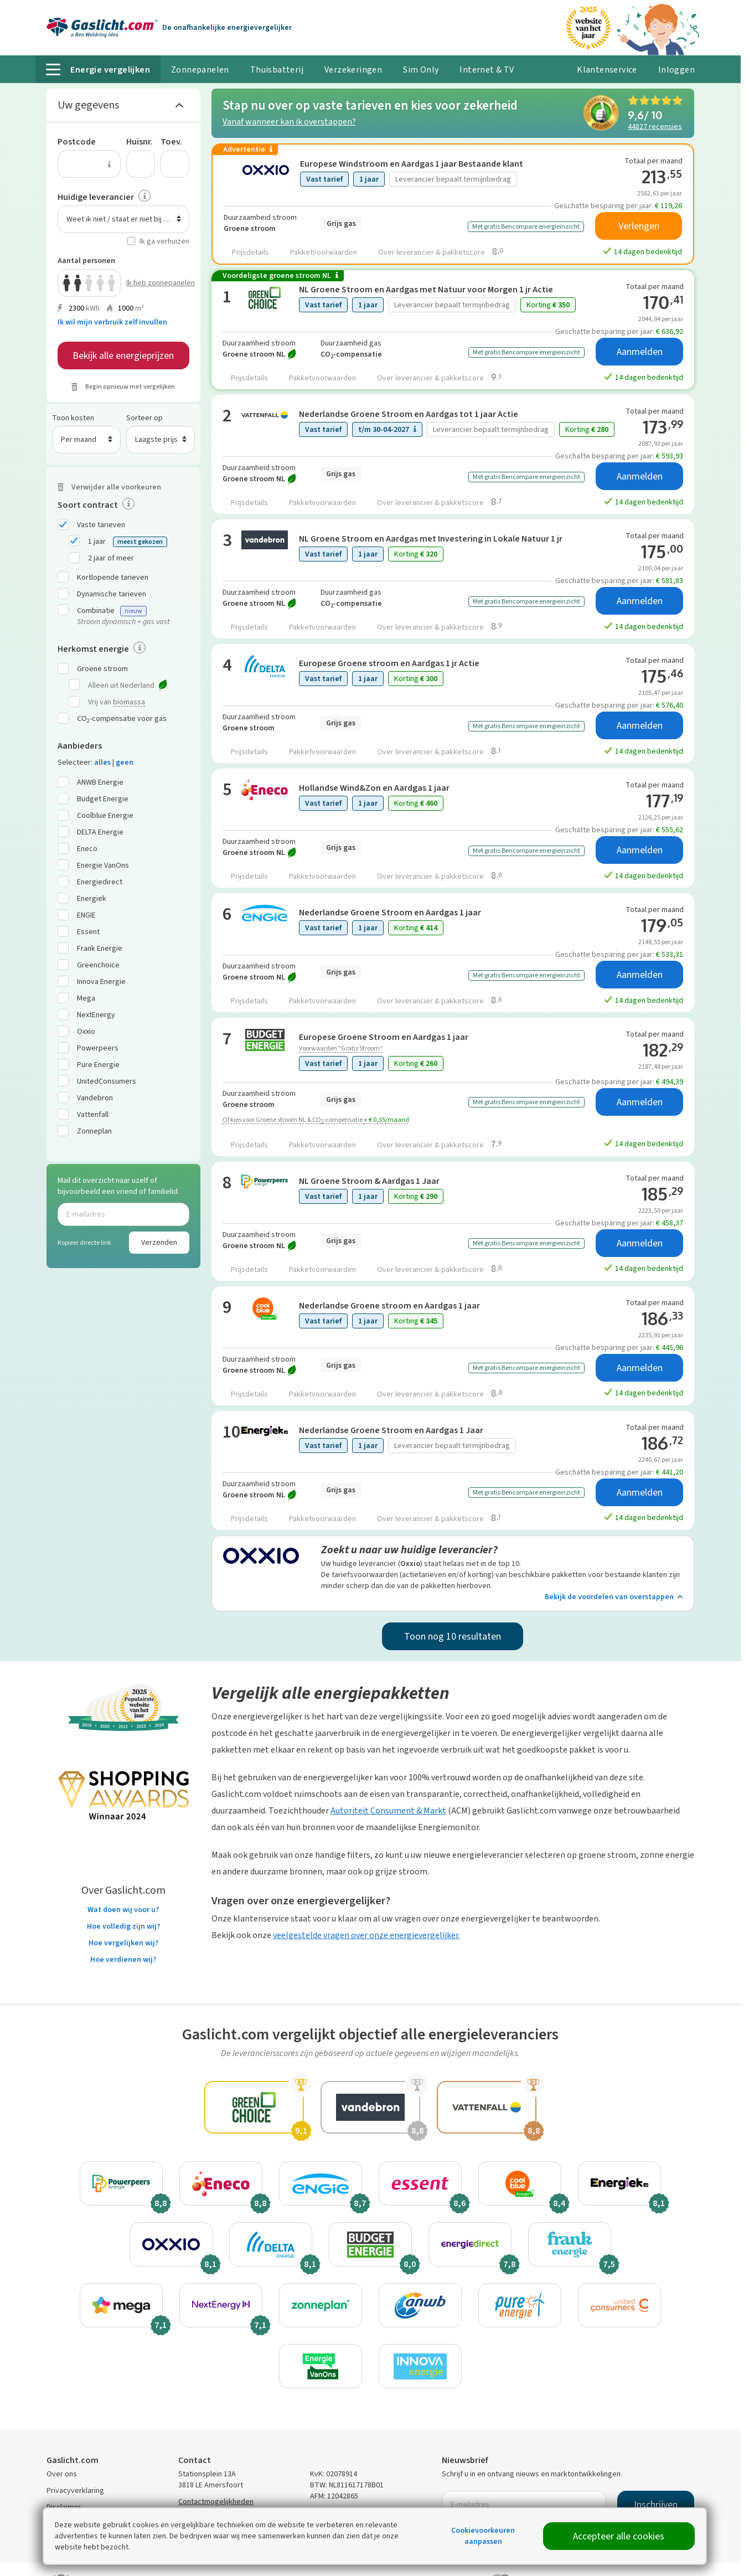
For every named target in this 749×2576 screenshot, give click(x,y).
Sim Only (420, 69)
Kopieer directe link (84, 1242)
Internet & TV (486, 69)
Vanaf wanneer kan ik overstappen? (289, 121)
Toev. (171, 141)
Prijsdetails (250, 252)
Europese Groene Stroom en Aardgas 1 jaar (383, 1037)
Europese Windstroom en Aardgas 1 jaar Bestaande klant (411, 163)
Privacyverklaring (75, 2490)
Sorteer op (144, 418)
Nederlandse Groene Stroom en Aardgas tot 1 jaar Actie (408, 414)
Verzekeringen (353, 69)
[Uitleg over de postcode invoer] (110, 164)
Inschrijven (656, 2504)
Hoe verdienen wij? (123, 1959)
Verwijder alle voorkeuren (116, 487)
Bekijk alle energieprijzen (123, 355)
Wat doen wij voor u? (123, 1909)
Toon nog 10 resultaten (452, 1636)
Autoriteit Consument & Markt (388, 1810)
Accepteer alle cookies (618, 2536)
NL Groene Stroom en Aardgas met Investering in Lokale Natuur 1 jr (430, 538)
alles (102, 762)
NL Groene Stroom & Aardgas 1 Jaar (369, 1181)
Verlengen (638, 226)
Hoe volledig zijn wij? (123, 1926)
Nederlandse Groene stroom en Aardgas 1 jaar (389, 1305)
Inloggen (676, 69)
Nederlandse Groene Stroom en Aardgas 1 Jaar (391, 1430)
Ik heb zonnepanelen (157, 282)
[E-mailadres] (123, 1214)
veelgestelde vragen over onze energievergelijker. (366, 1935)
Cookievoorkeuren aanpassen (483, 2536)
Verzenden (159, 1242)
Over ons (62, 2474)
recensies (655, 126)
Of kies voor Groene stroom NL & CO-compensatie (316, 1120)
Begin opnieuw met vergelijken (130, 387)
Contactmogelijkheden (216, 2501)
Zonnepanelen (200, 69)
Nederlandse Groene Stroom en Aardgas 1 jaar (390, 912)
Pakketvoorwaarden (323, 252)
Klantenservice (607, 69)
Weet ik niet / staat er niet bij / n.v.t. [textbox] (124, 219)
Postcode (77, 141)
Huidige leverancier (96, 197)
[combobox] (123, 219)
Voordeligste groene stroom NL (280, 275)
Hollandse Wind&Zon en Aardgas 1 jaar (374, 787)
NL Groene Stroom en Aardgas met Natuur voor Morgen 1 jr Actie (426, 289)
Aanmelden (640, 351)
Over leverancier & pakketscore (441, 251)
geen (124, 762)
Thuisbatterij (276, 69)
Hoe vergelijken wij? (123, 1943)
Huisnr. (139, 141)
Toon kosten (73, 418)
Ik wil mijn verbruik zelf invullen (112, 322)
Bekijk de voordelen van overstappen (614, 1596)
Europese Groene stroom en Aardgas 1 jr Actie (389, 663)
